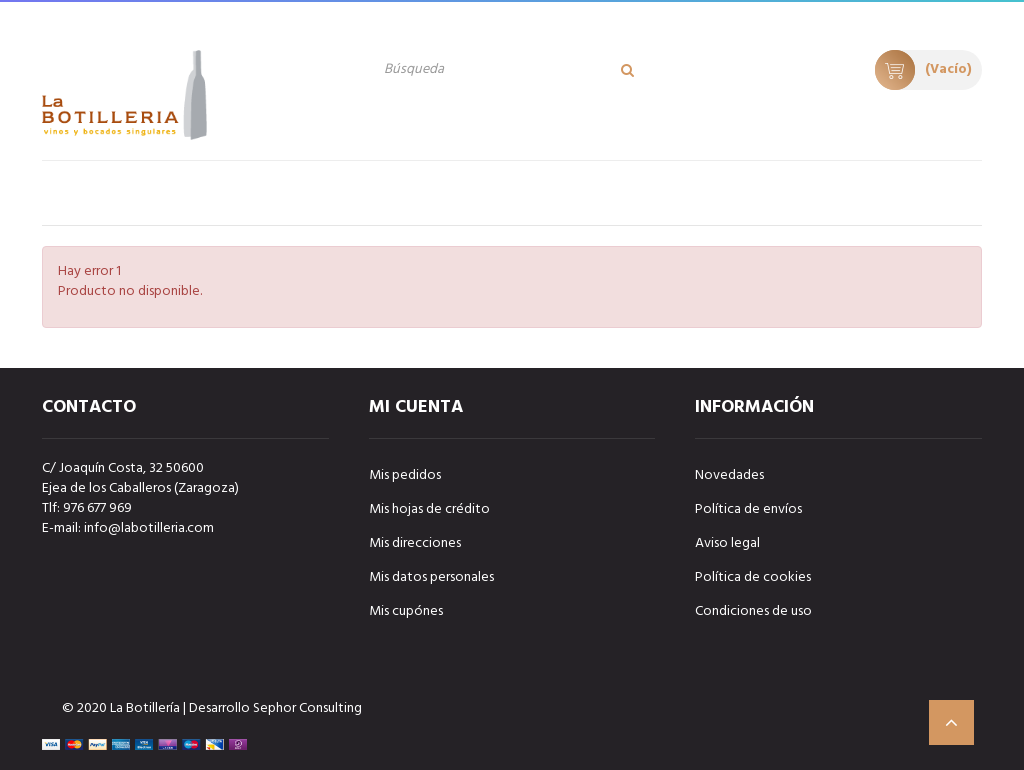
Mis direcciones (415, 543)
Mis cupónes (406, 611)
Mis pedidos (405, 475)
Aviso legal (727, 543)
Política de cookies (753, 577)
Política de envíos (748, 509)
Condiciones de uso (753, 611)
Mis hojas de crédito (429, 509)
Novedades (729, 475)
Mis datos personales (431, 577)
